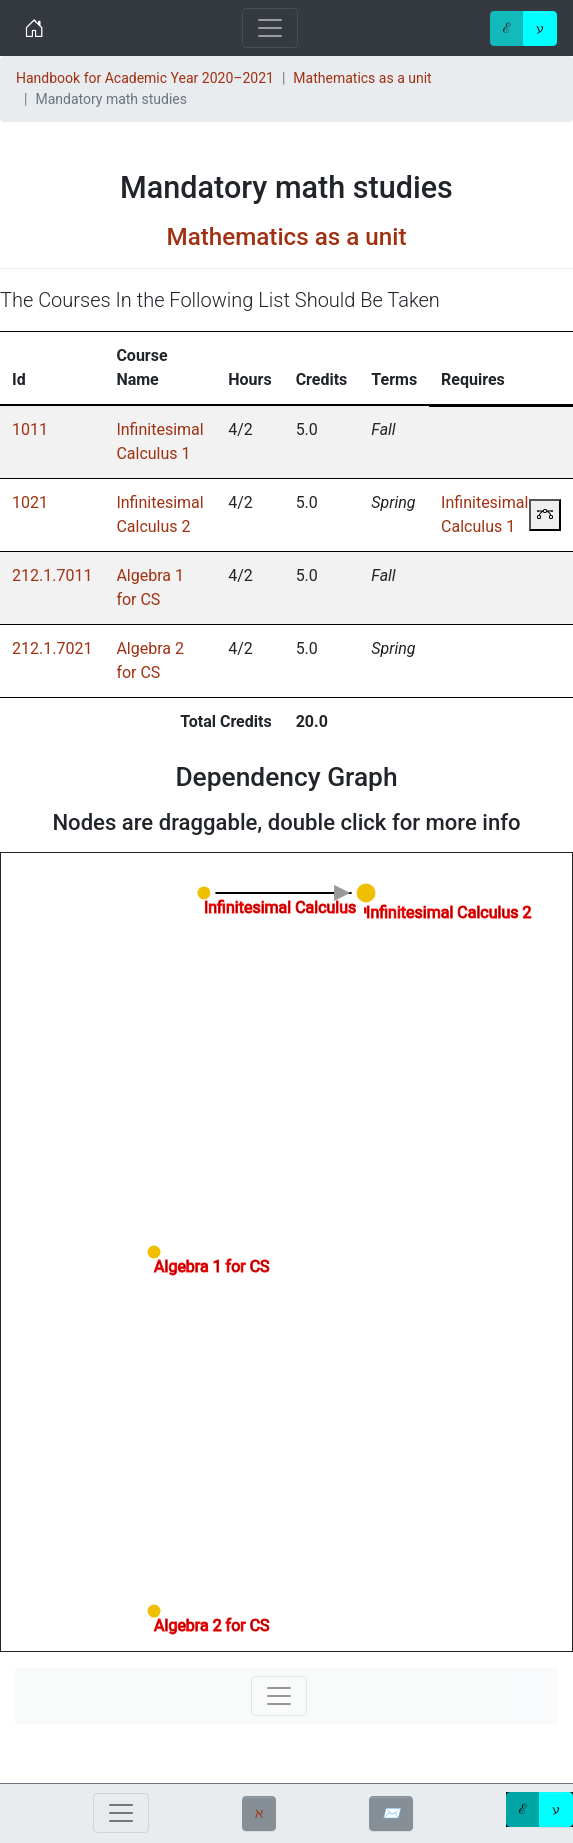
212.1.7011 (52, 575)
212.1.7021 (52, 648)
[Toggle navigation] (270, 28)
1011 (30, 429)
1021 (30, 502)
